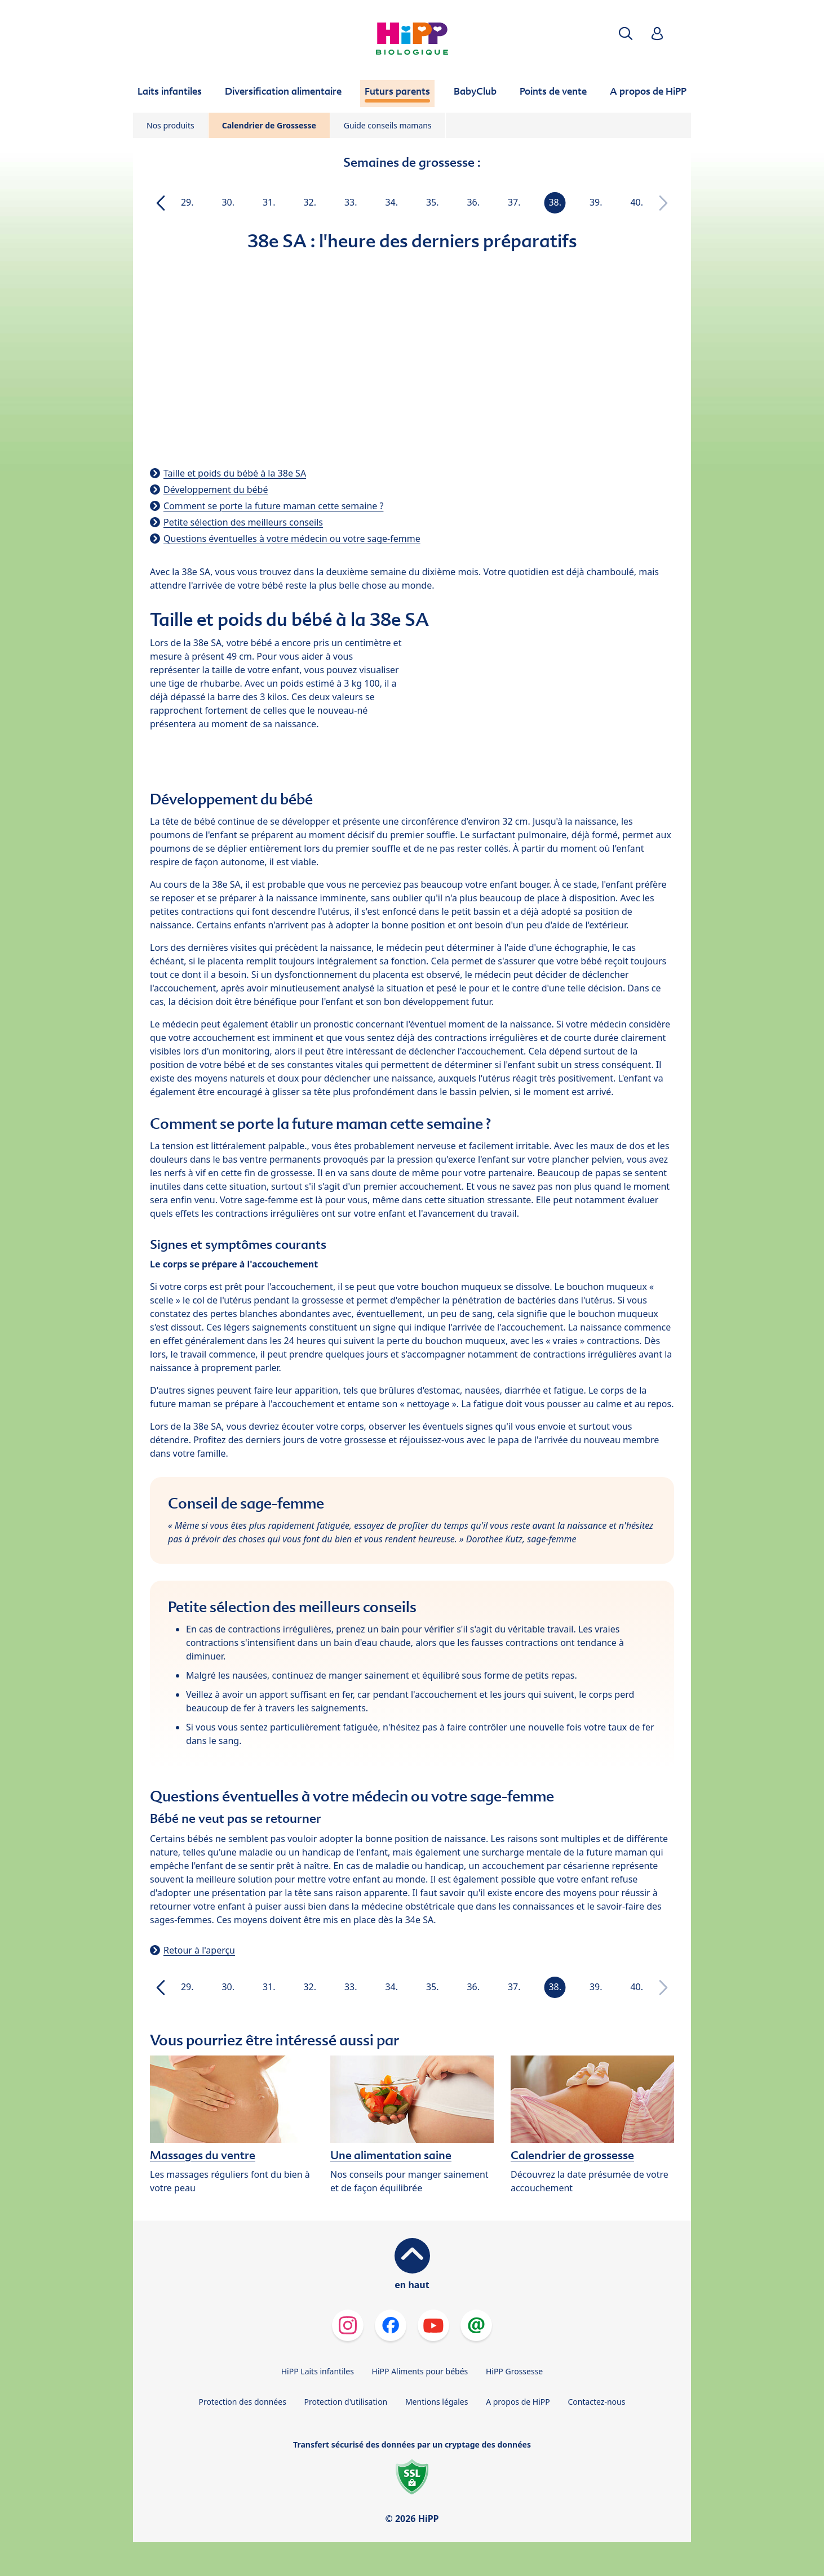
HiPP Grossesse (514, 2371)
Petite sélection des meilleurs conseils (243, 522)
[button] (625, 33)
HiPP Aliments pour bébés (420, 2371)
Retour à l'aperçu (199, 1950)
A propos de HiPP (518, 2401)
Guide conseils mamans (388, 125)
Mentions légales (436, 2401)
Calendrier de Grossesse (269, 125)
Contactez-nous (596, 2401)
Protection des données (242, 2401)
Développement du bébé (215, 489)
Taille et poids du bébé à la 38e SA (234, 473)
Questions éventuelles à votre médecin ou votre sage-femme (291, 538)
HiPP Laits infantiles (317, 2371)
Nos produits (170, 125)
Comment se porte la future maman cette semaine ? (273, 506)
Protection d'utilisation (345, 2401)
